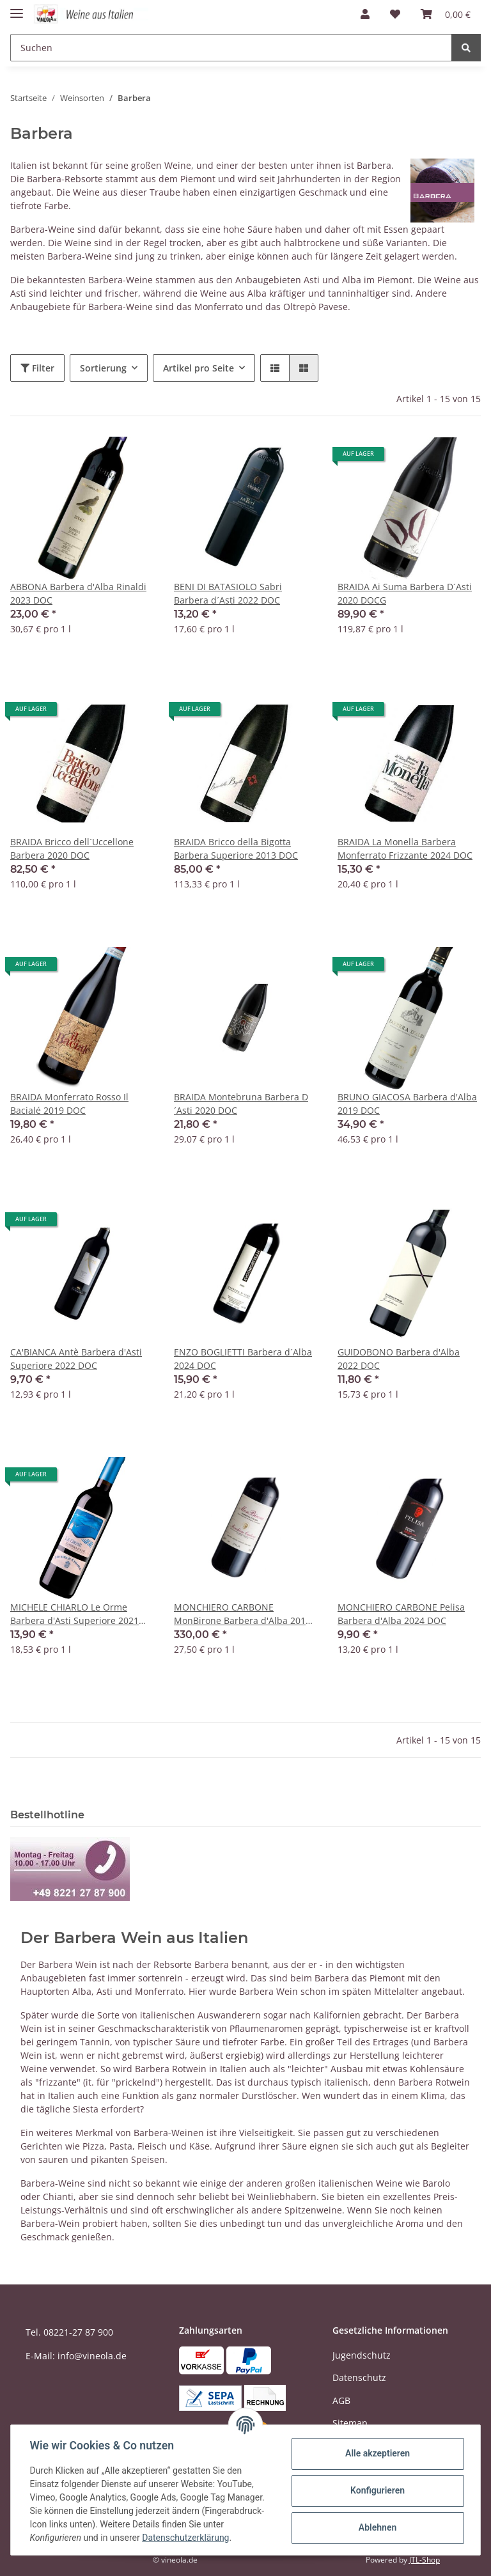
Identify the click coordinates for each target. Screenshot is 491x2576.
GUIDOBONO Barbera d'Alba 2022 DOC (399, 1358)
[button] (365, 14)
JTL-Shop (424, 2559)
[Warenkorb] (445, 14)
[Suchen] (231, 47)
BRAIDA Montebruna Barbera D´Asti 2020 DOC (241, 1103)
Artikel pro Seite (198, 368)
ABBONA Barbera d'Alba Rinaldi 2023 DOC (78, 593)
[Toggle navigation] (16, 8)
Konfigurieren (375, 2490)
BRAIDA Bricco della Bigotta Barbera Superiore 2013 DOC (236, 848)
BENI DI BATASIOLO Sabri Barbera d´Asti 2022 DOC (228, 593)
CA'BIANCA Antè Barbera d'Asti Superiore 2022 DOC (76, 1358)
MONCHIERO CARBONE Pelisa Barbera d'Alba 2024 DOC (401, 1614)
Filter (37, 368)
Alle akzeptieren (375, 2453)
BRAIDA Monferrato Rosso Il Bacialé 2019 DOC (69, 1103)
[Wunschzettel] (395, 14)
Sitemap (350, 2423)
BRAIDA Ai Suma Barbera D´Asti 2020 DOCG (405, 593)
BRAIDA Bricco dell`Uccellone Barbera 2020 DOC (72, 848)
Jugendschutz (361, 2355)
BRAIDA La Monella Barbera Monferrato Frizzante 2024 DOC (405, 848)
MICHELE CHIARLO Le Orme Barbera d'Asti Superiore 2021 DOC (74, 1614)
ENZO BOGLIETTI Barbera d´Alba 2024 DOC (243, 1358)
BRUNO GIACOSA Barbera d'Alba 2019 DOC (407, 1103)
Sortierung (103, 368)
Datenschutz (359, 2377)
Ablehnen (375, 2527)
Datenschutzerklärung (187, 2538)
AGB (341, 2400)
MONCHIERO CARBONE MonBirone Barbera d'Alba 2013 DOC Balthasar (242, 1614)
